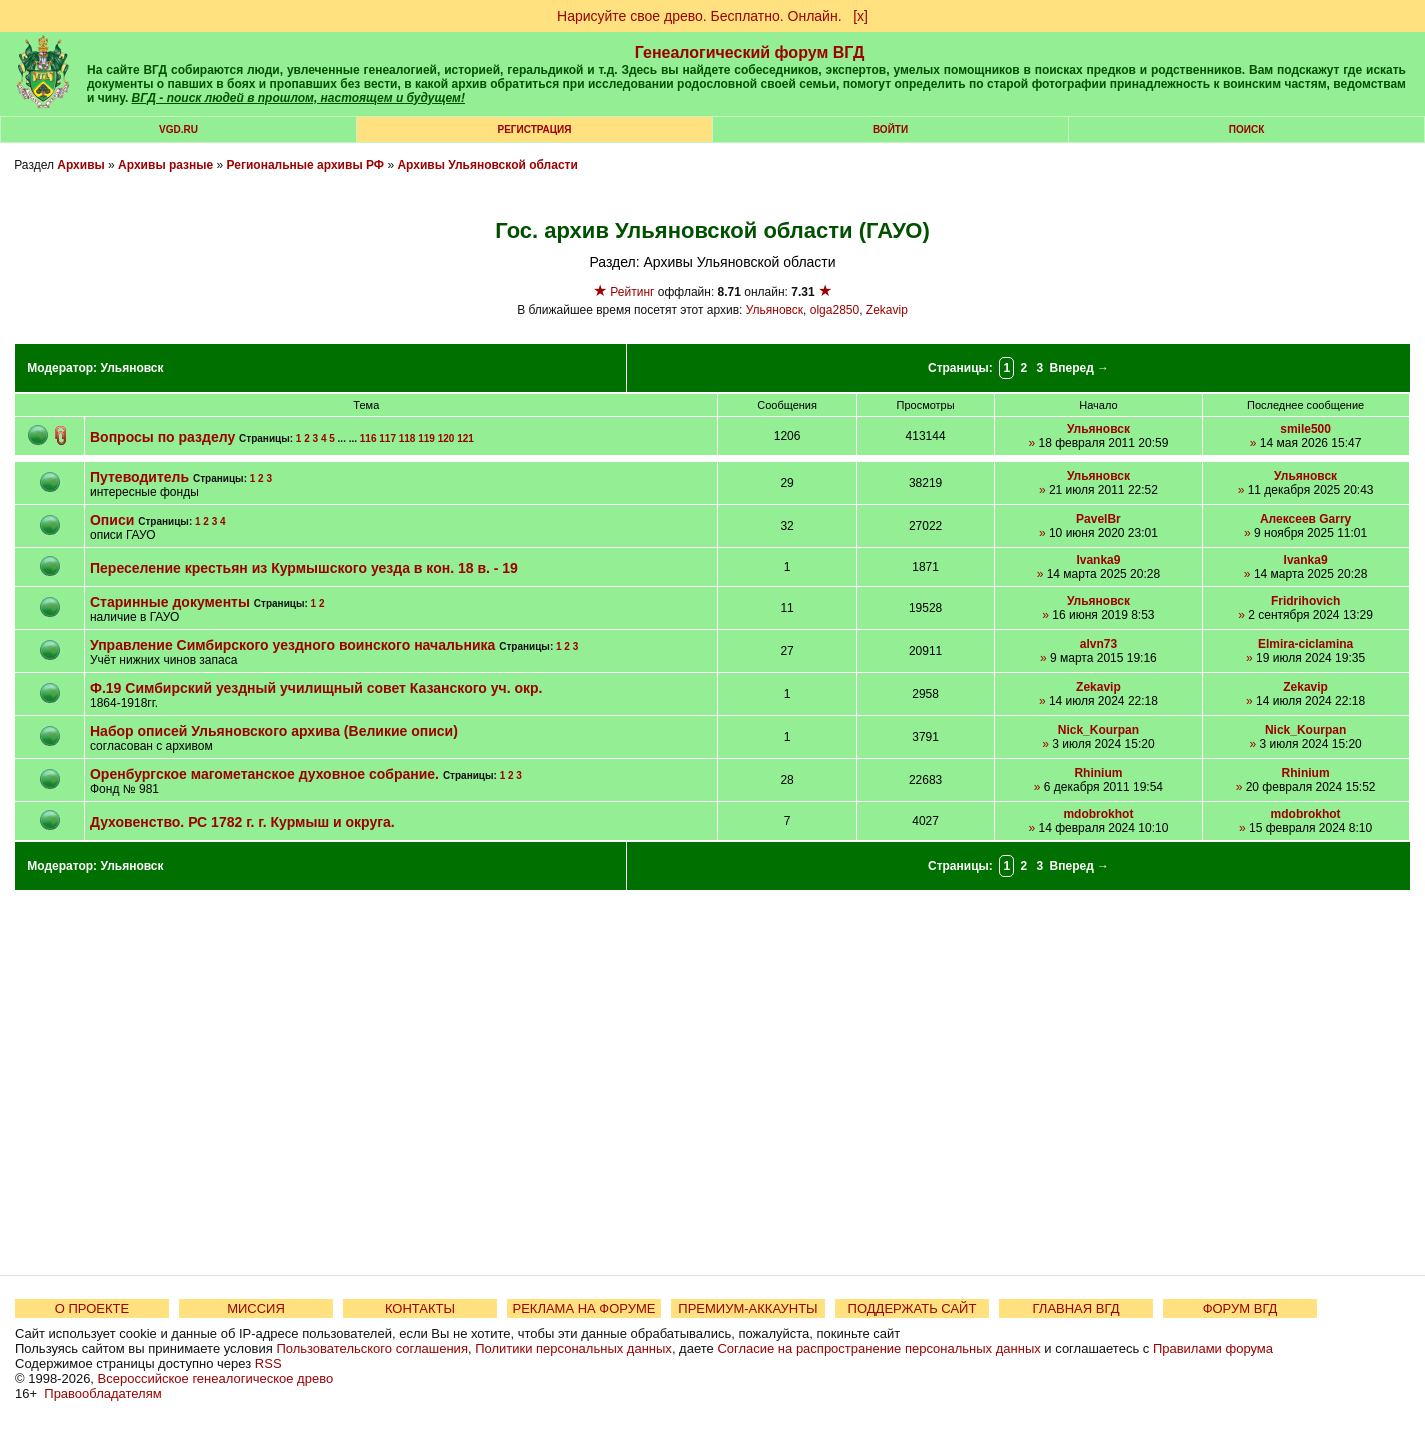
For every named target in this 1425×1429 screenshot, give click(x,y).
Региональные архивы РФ (305, 165)
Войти (890, 129)
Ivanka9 (1098, 560)
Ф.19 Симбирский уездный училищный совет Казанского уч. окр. (316, 688)
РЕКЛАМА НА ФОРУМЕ (583, 1308)
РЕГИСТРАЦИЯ (535, 129)
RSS (268, 1363)
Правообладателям (102, 1393)
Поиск (1246, 129)
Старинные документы (170, 602)
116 (368, 438)
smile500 (1305, 429)
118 (407, 438)
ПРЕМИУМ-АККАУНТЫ (747, 1308)
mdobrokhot (1098, 814)
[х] (860, 16)
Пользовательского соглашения (372, 1348)
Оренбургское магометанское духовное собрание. (264, 774)
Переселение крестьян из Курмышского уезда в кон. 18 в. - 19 (304, 568)
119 (426, 438)
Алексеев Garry (1305, 519)
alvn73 (1098, 644)
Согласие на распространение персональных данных (878, 1348)
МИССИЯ (256, 1308)
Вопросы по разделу (162, 437)
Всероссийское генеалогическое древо (216, 1378)
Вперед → (1080, 368)
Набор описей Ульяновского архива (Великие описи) (274, 731)
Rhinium (1098, 773)
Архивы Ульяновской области (487, 165)
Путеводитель (139, 477)
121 (465, 438)
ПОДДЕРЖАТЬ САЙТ (912, 1308)
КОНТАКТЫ (420, 1308)
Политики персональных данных (573, 1348)
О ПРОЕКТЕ (92, 1308)
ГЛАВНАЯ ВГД (1076, 1308)
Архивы (81, 165)
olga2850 (834, 310)
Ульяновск (774, 310)
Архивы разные (165, 165)
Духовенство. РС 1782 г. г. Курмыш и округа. (242, 822)
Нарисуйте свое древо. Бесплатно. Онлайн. (699, 16)
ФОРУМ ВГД (1240, 1308)
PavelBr (1098, 519)
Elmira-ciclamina (1305, 644)
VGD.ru (178, 129)
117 (387, 438)
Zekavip (887, 310)
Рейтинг (632, 292)
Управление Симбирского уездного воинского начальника (292, 645)
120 (446, 438)
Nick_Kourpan (1098, 730)
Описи (112, 520)
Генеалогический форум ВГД (750, 52)
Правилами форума (1213, 1348)
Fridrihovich (1305, 601)
